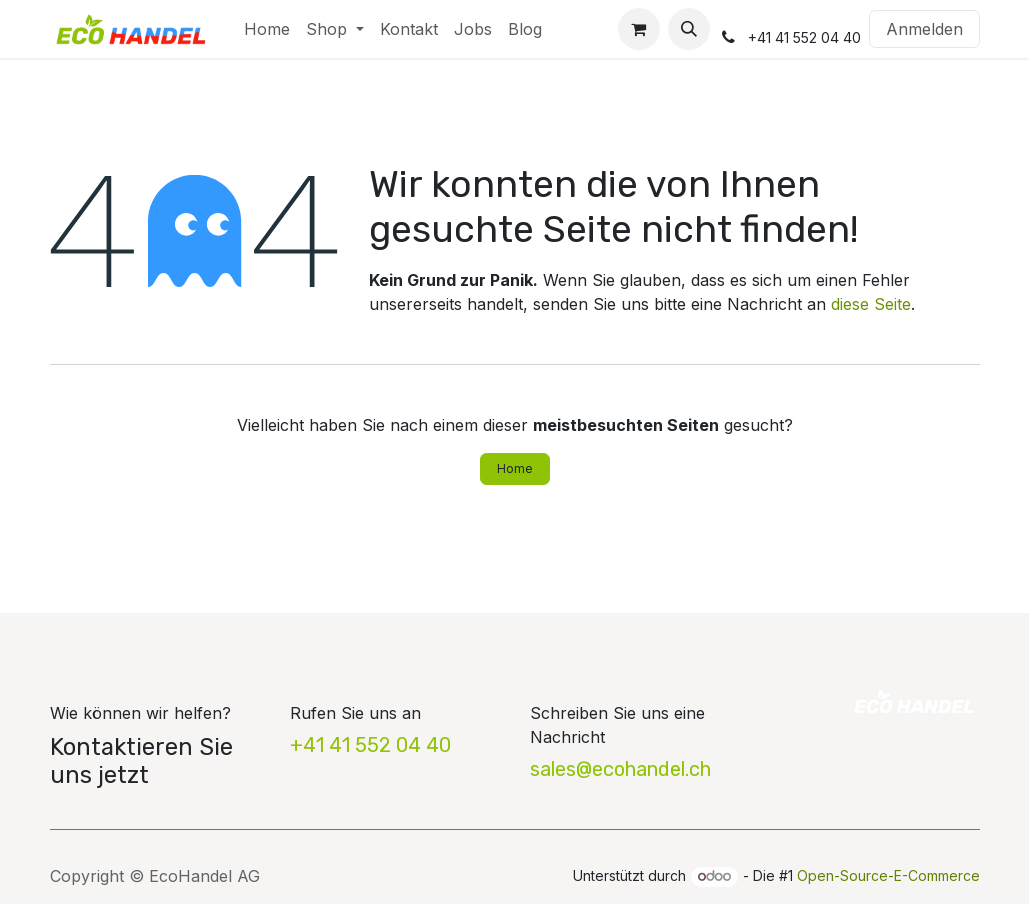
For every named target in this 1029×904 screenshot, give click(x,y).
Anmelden (924, 29)
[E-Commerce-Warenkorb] (639, 29)
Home (515, 468)
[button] (689, 29)
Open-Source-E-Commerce (888, 875)
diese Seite (871, 304)
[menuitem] (267, 29)
